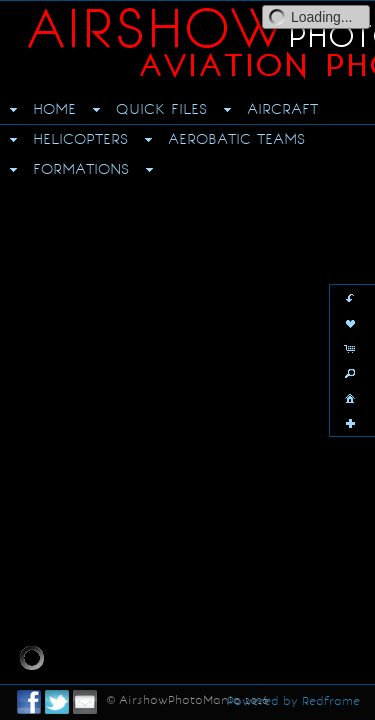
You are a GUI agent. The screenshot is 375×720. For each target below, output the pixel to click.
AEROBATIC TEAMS (236, 139)
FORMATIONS (81, 169)
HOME (54, 109)
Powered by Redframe (293, 701)
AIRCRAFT (282, 109)
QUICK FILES (161, 109)
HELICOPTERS (80, 139)
